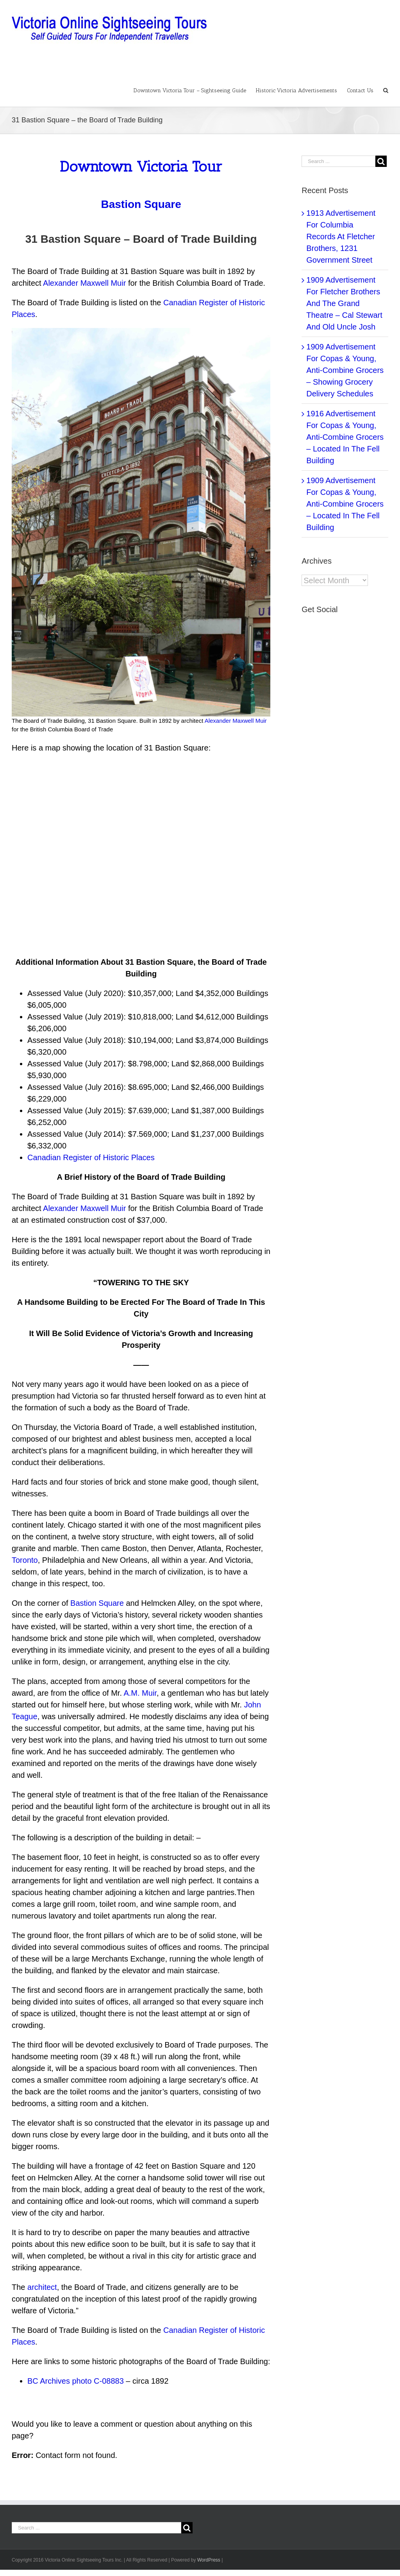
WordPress (208, 2560)
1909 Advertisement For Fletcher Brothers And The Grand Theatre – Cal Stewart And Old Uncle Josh (344, 303)
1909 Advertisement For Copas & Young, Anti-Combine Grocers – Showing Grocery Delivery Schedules (345, 370)
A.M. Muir (139, 1693)
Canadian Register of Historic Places (91, 1157)
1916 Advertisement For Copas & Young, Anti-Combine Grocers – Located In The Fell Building (345, 437)
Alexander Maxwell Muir (84, 283)
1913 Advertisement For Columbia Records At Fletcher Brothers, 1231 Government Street (340, 236)
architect (42, 2287)
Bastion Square (97, 1603)
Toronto (25, 1560)
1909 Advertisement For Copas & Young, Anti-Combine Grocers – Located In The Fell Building (345, 504)
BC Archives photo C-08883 (75, 2381)
